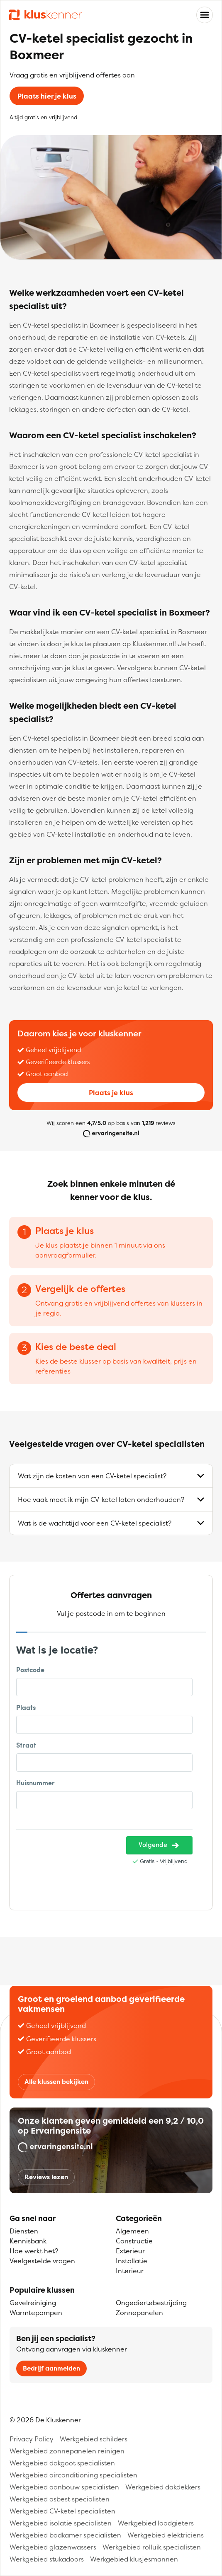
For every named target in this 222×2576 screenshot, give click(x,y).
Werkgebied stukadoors (47, 2559)
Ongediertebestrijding (151, 2302)
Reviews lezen (46, 2177)
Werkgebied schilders (93, 2438)
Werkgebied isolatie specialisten (61, 2523)
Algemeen (132, 2231)
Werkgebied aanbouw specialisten (64, 2487)
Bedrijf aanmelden (51, 2368)
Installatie (131, 2260)
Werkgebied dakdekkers (162, 2487)
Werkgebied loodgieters (156, 2523)
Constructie (134, 2240)
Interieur (130, 2270)
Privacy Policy (32, 2438)
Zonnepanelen (139, 2312)
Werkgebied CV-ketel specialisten (62, 2511)
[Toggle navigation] (204, 15)
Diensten (24, 2231)
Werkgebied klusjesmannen (134, 2559)
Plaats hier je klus (46, 96)
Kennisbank (28, 2240)
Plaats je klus (111, 1092)
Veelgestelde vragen (42, 2260)
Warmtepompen (36, 2312)
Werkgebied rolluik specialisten (151, 2547)
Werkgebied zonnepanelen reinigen (67, 2450)
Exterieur (130, 2250)
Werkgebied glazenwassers (53, 2547)
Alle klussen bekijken (56, 2081)
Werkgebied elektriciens (165, 2535)
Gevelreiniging (33, 2302)
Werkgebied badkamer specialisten (65, 2535)
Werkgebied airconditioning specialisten (73, 2474)
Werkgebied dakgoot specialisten (62, 2462)
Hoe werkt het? (34, 2250)
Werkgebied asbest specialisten (60, 2499)
